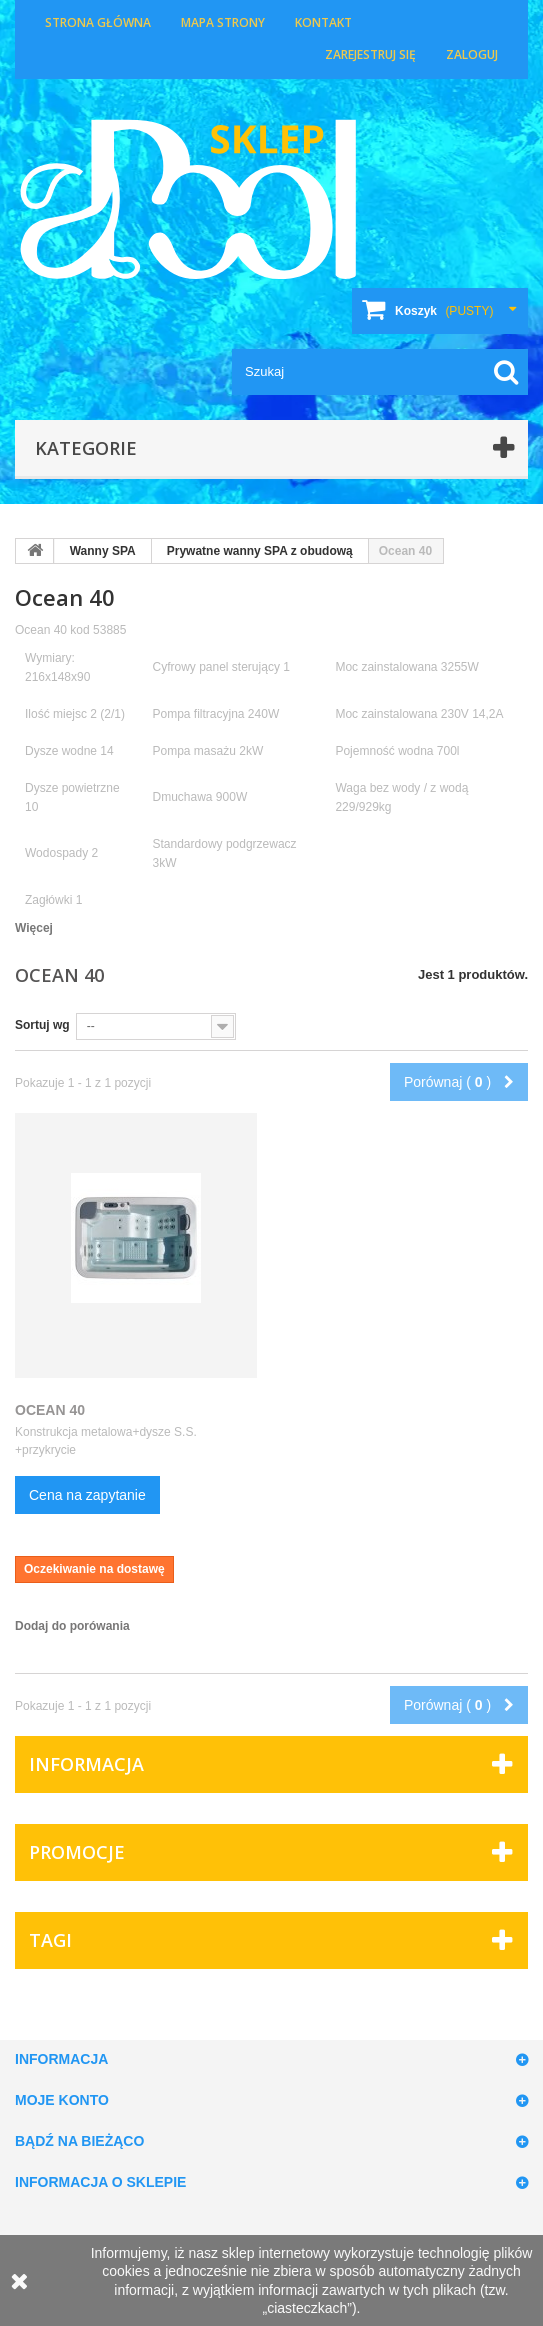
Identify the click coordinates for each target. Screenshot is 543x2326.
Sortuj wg (42, 1025)
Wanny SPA (103, 551)
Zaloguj (472, 54)
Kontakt (323, 22)
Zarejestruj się (370, 54)
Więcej (34, 928)
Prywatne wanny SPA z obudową (260, 551)
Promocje (77, 1852)
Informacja (86, 1764)
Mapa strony (223, 22)
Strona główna (98, 22)
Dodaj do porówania (72, 1626)
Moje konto (62, 2100)
